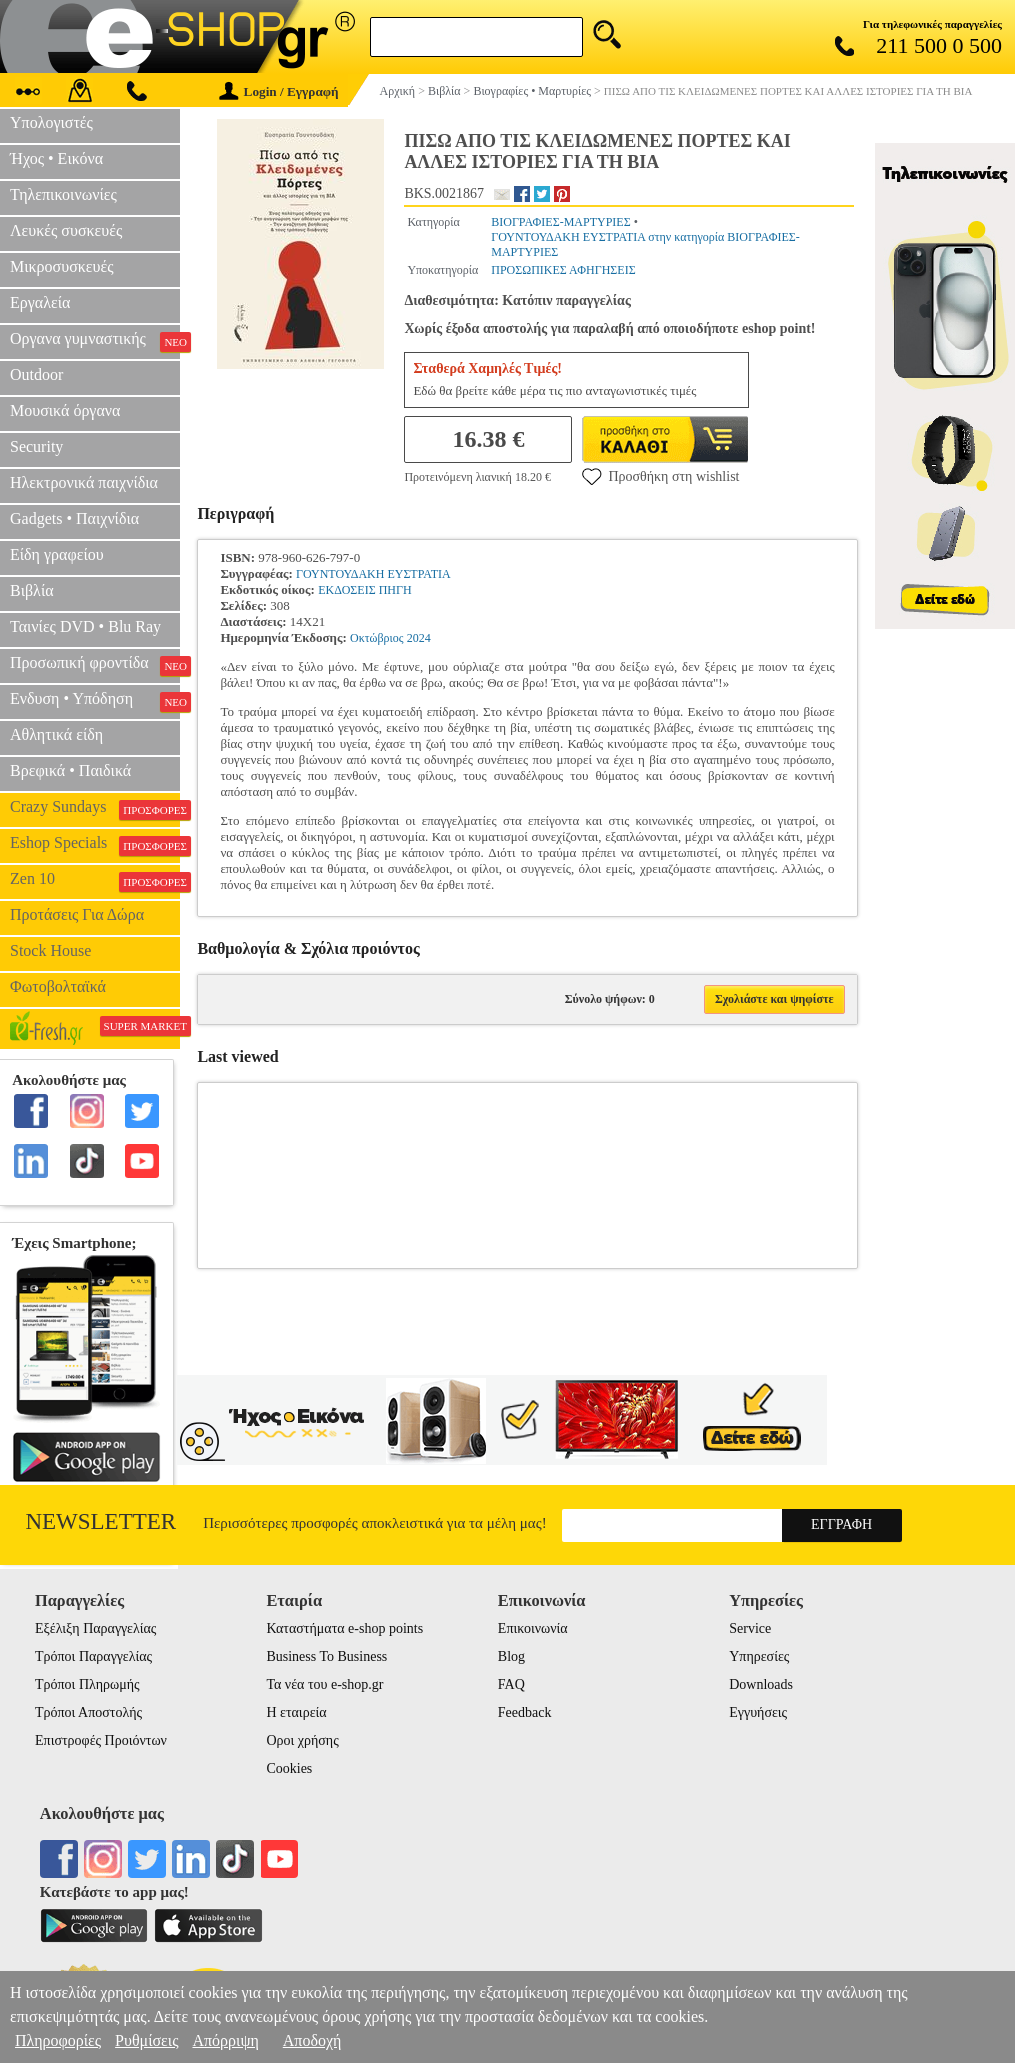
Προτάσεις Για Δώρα (77, 914)
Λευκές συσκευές (66, 230)
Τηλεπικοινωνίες (63, 194)
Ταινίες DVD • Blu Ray (85, 626)
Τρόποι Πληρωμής (87, 1684)
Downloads (761, 1684)
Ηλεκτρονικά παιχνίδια (84, 482)
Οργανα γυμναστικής (95, 341)
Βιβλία (32, 590)
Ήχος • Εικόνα (56, 158)
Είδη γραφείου (57, 554)
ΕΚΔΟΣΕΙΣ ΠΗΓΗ (364, 590)
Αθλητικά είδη (56, 734)
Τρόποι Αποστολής (88, 1712)
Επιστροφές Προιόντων (101, 1740)
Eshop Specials (95, 845)
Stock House (50, 950)
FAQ (511, 1684)
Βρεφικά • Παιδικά (70, 770)
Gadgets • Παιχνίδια (74, 518)
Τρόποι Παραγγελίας (93, 1656)
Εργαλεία (40, 302)
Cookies (289, 1768)
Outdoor (36, 374)
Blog (511, 1656)
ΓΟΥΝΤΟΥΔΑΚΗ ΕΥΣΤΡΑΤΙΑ (373, 574)
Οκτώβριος (377, 638)
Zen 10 (95, 881)
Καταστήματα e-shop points (344, 1628)
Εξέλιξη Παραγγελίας (95, 1628)
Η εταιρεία (296, 1712)
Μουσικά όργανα (65, 410)
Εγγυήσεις (758, 1712)
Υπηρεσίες (759, 1656)
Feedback (525, 1712)
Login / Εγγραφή (279, 91)
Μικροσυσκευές (62, 266)
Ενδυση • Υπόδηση (95, 701)
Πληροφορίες (58, 2040)
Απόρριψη (225, 2040)
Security (36, 446)
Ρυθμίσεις (146, 2040)
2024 (419, 638)
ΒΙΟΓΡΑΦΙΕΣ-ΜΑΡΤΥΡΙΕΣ (560, 222)
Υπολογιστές (51, 122)
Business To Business (326, 1656)
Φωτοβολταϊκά (58, 986)
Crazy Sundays (95, 809)
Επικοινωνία (533, 1628)
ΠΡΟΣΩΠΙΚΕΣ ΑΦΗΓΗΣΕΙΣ (563, 270)
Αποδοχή (312, 2040)
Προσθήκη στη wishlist (660, 476)
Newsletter (100, 1521)
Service (750, 1628)
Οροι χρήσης (302, 1740)
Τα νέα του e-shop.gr (324, 1684)
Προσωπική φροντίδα (95, 665)
